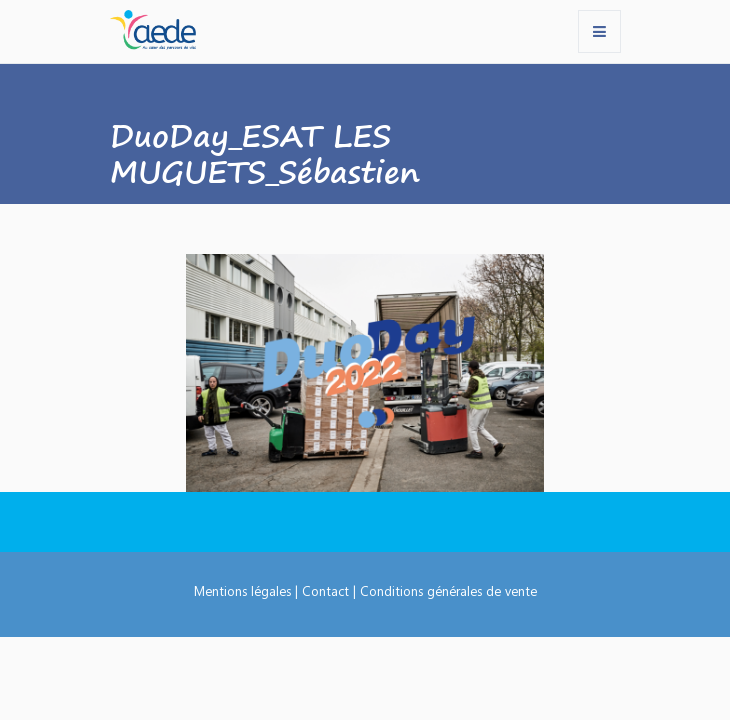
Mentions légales (242, 590)
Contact (325, 590)
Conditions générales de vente (448, 590)
